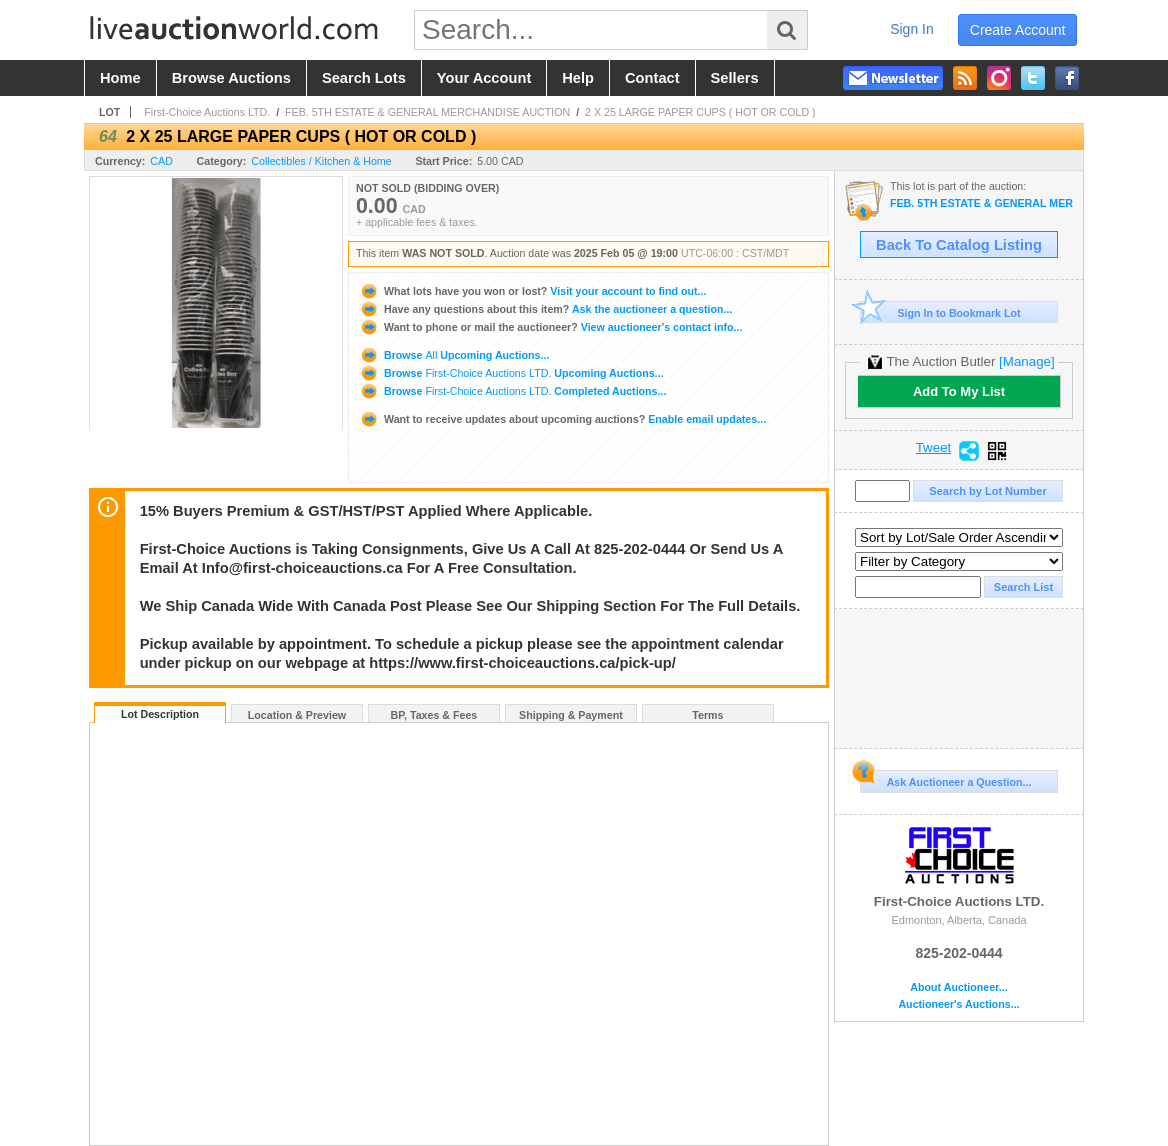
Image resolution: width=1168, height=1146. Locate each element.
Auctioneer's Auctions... (958, 1004)
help (578, 78)
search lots (364, 78)
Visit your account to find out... (532, 291)
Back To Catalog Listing (959, 245)
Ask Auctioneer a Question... (945, 779)
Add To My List (959, 391)
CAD (161, 161)
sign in (912, 29)
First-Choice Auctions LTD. (207, 112)
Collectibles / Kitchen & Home (321, 161)
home (120, 78)
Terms (707, 715)
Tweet (934, 448)
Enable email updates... (562, 419)
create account (1018, 30)
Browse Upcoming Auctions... (454, 355)
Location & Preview (297, 715)
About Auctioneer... (958, 987)
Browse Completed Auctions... (512, 391)
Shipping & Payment (571, 715)
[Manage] (1026, 361)
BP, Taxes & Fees (434, 715)
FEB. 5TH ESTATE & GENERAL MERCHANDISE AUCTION (427, 112)
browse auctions (231, 78)
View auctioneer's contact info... (550, 327)
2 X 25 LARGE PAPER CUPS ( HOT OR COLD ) (700, 112)
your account (484, 78)
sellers (735, 78)
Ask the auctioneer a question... (545, 309)
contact (652, 78)
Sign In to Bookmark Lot (940, 312)
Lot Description (160, 714)
